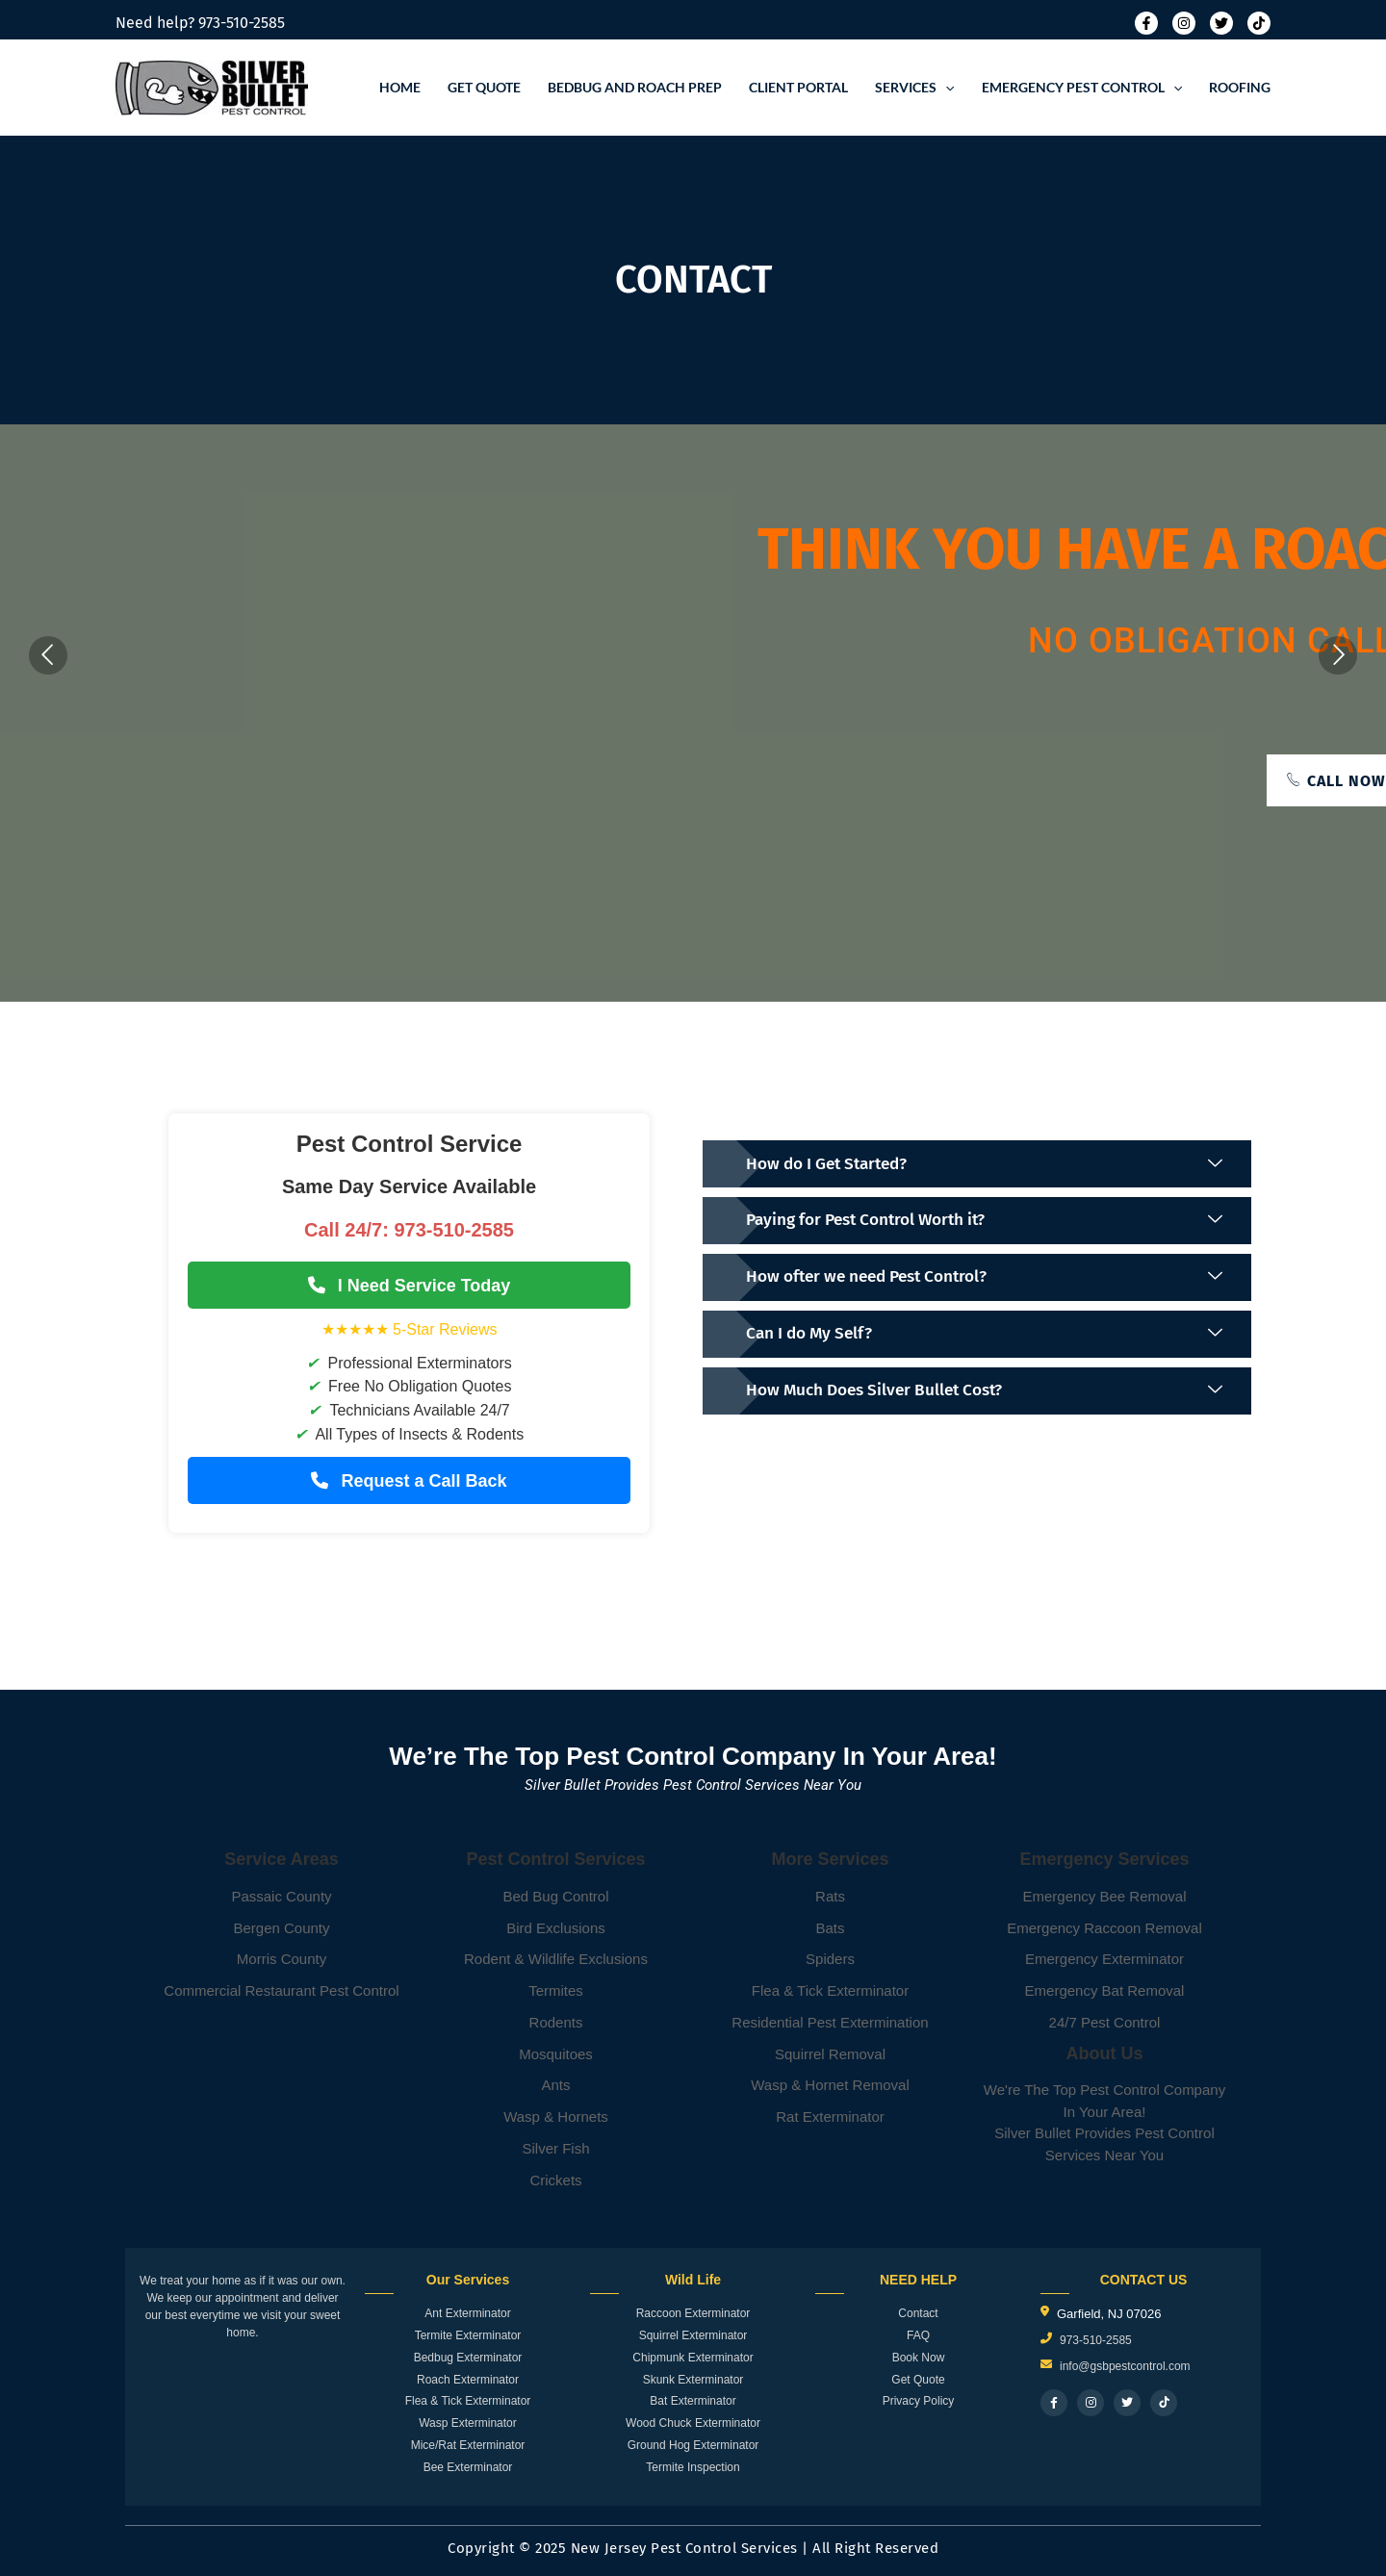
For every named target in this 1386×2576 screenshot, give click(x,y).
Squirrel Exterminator (693, 2335)
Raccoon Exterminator (693, 2313)
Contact (917, 2313)
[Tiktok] (1258, 23)
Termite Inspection (692, 2467)
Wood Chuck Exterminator (693, 2423)
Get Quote (484, 87)
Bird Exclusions (555, 1928)
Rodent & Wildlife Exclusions (556, 1959)
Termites (555, 1990)
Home (400, 87)
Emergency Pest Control (1082, 87)
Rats (830, 1896)
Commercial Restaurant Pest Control (281, 1990)
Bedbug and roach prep (635, 87)
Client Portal (798, 87)
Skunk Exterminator (693, 2379)
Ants (555, 2085)
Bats (829, 1928)
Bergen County (281, 1928)
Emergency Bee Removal (1104, 1896)
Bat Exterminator (692, 2401)
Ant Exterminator (467, 2313)
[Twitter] (1221, 23)
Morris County (281, 1959)
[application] (945, 87)
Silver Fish (555, 2148)
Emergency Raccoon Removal (1104, 1928)
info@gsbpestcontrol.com (1125, 2366)
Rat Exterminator (830, 2116)
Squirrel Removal (830, 2054)
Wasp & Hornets (555, 2116)
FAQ (918, 2335)
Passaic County (281, 1896)
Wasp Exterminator (468, 2423)
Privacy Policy (919, 2401)
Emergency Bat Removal (1105, 1990)
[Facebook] (1146, 23)
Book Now (918, 2357)
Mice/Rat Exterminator (468, 2445)
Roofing (1239, 87)
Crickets (555, 2180)
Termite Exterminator (468, 2335)
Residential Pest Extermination (830, 2022)
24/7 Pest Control (1105, 2022)
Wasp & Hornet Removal (830, 2085)
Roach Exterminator (468, 2379)
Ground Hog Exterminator (693, 2445)
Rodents (556, 2022)
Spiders (830, 1959)
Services (914, 87)
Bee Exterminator (468, 2467)
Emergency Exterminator (1104, 1959)
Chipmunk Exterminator (692, 2357)
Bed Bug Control (555, 1896)
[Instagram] (1183, 23)
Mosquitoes (556, 2054)
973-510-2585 (241, 22)
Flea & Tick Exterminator (830, 1990)
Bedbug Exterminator (468, 2357)
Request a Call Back (408, 1481)
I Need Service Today (409, 1285)
